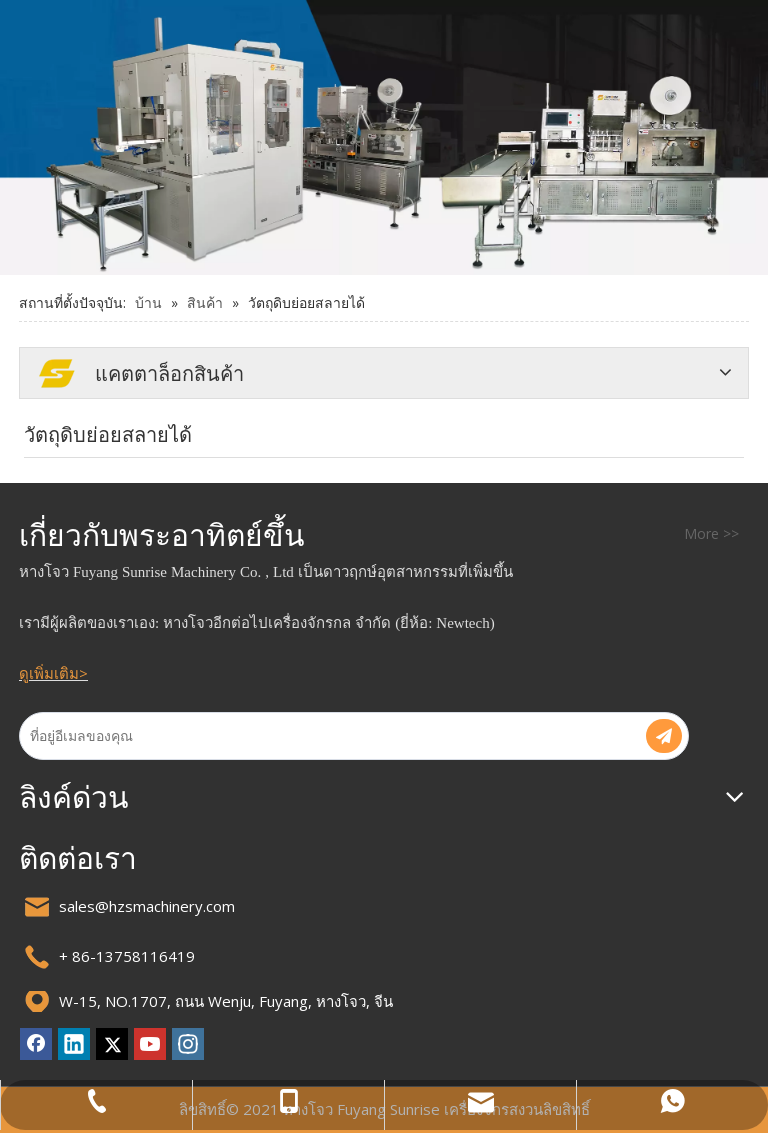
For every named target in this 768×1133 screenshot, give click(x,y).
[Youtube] (150, 1044)
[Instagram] (188, 1044)
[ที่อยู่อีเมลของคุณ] (320, 736)
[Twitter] (112, 1044)
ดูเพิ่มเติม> (53, 673)
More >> (711, 534)
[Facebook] (36, 1044)
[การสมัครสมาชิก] (664, 736)
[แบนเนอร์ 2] (384, 137)
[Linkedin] (74, 1044)
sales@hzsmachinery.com (147, 906)
